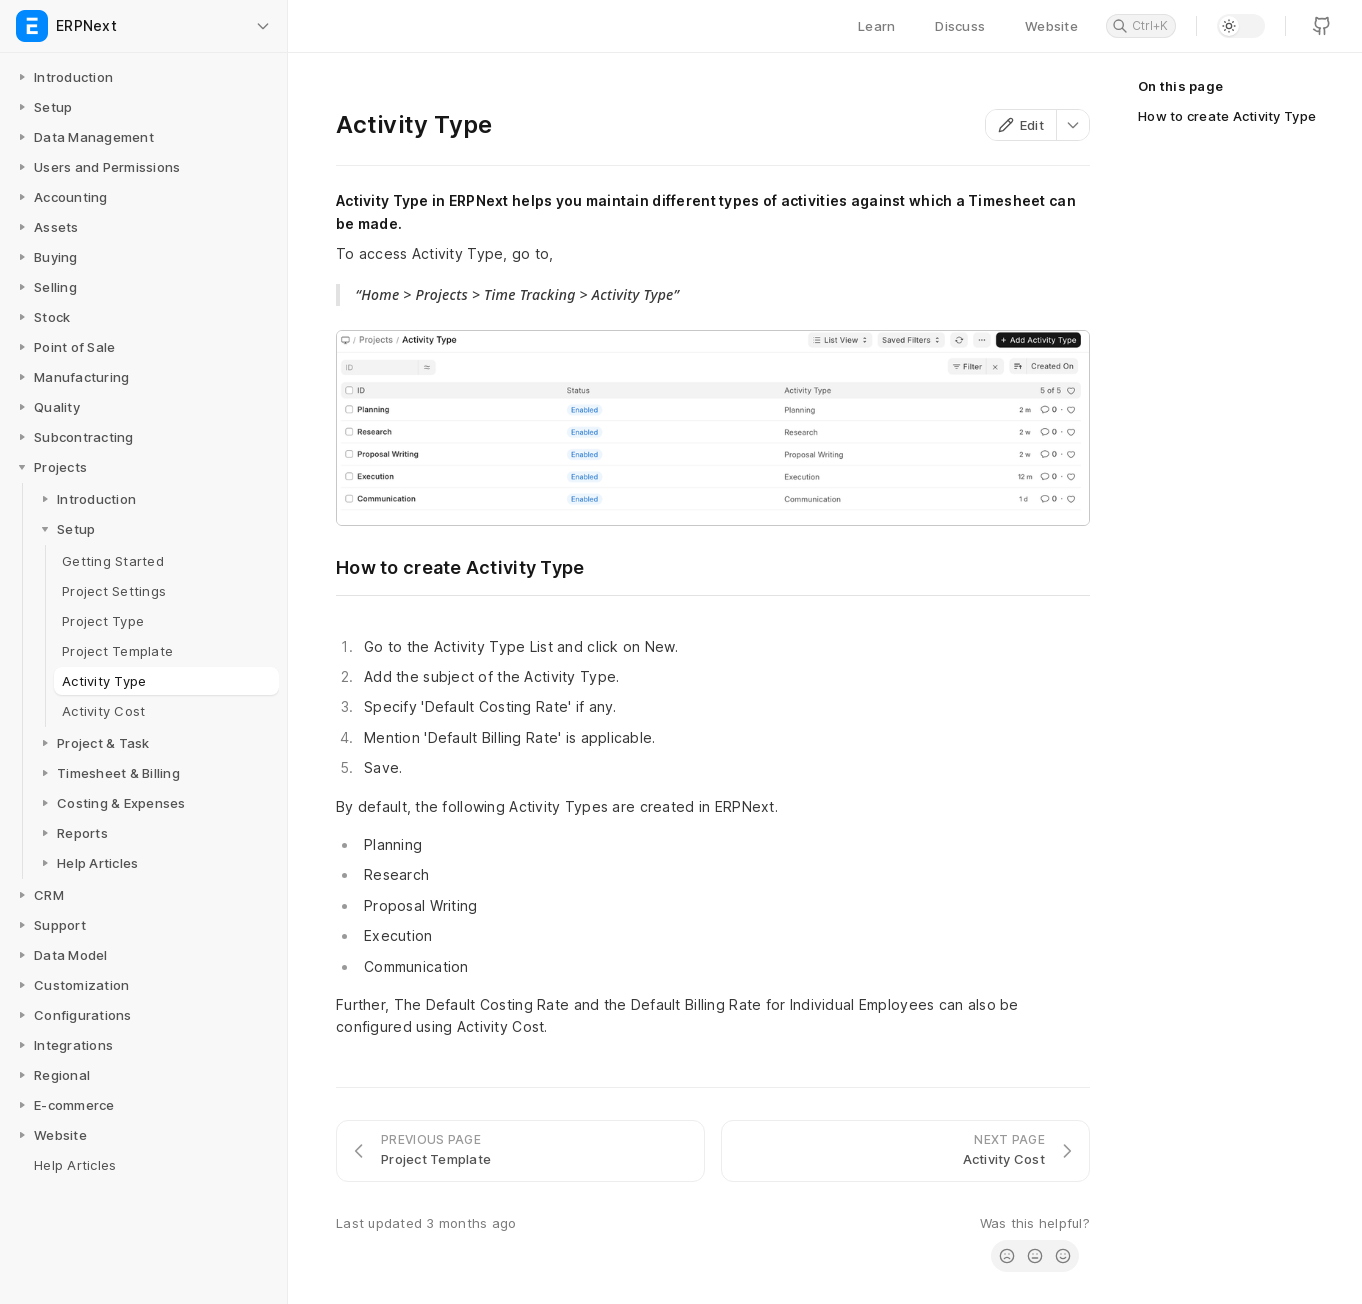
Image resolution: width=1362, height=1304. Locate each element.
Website (1051, 26)
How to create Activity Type (1227, 116)
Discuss (960, 26)
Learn (876, 26)
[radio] (1007, 1256)
